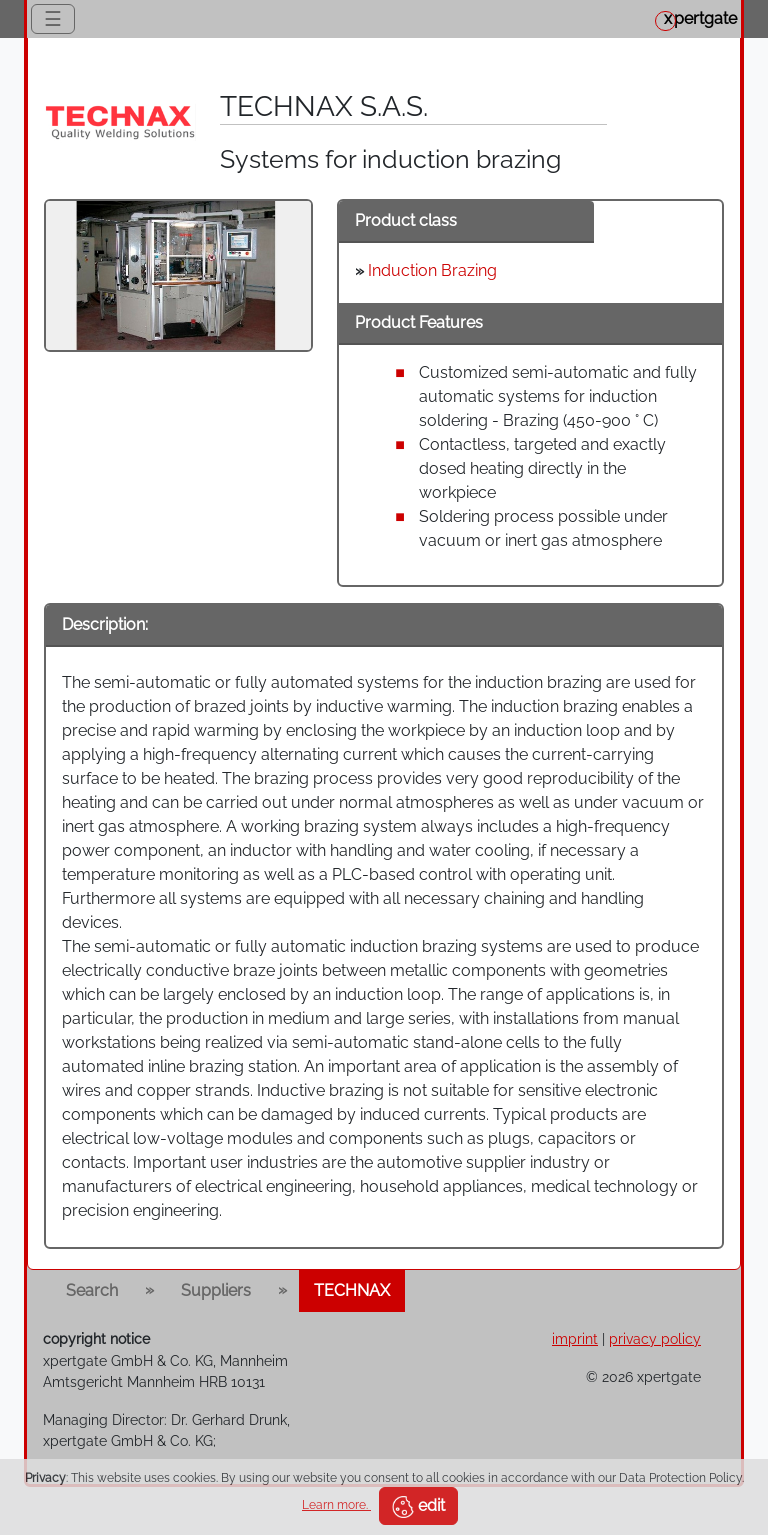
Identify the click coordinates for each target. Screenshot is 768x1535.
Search (92, 1290)
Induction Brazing (432, 270)
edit (418, 1507)
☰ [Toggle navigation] (53, 19)
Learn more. (336, 1505)
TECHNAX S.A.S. (324, 106)
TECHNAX (352, 1290)
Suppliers (216, 1290)
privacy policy (655, 1338)
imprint (575, 1338)
